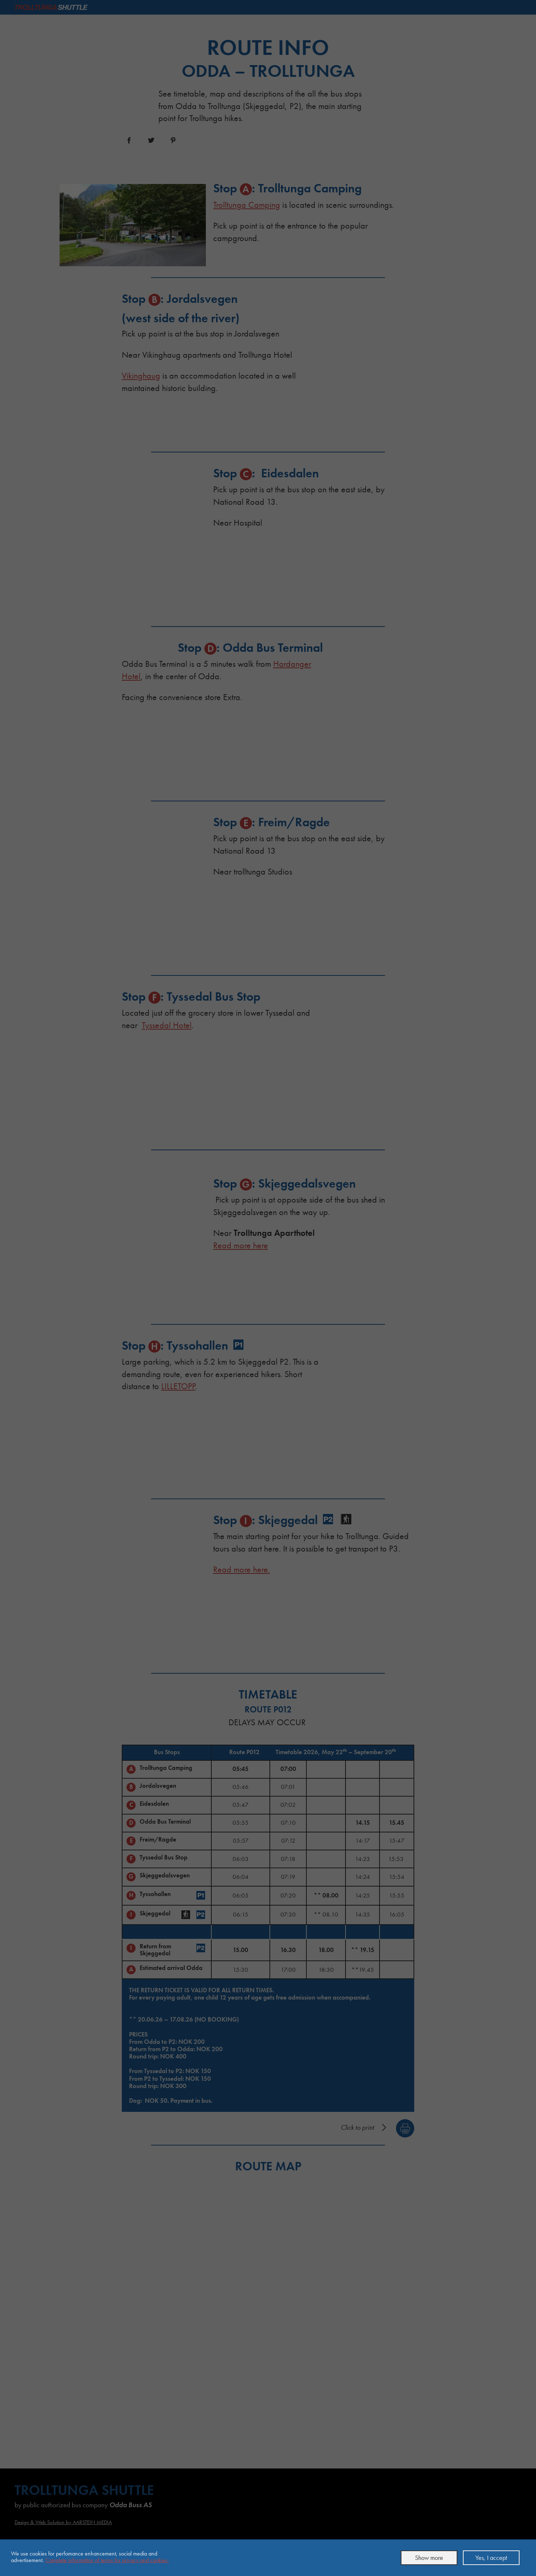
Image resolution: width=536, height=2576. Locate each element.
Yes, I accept (491, 2557)
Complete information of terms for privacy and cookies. (107, 2560)
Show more (429, 2557)
